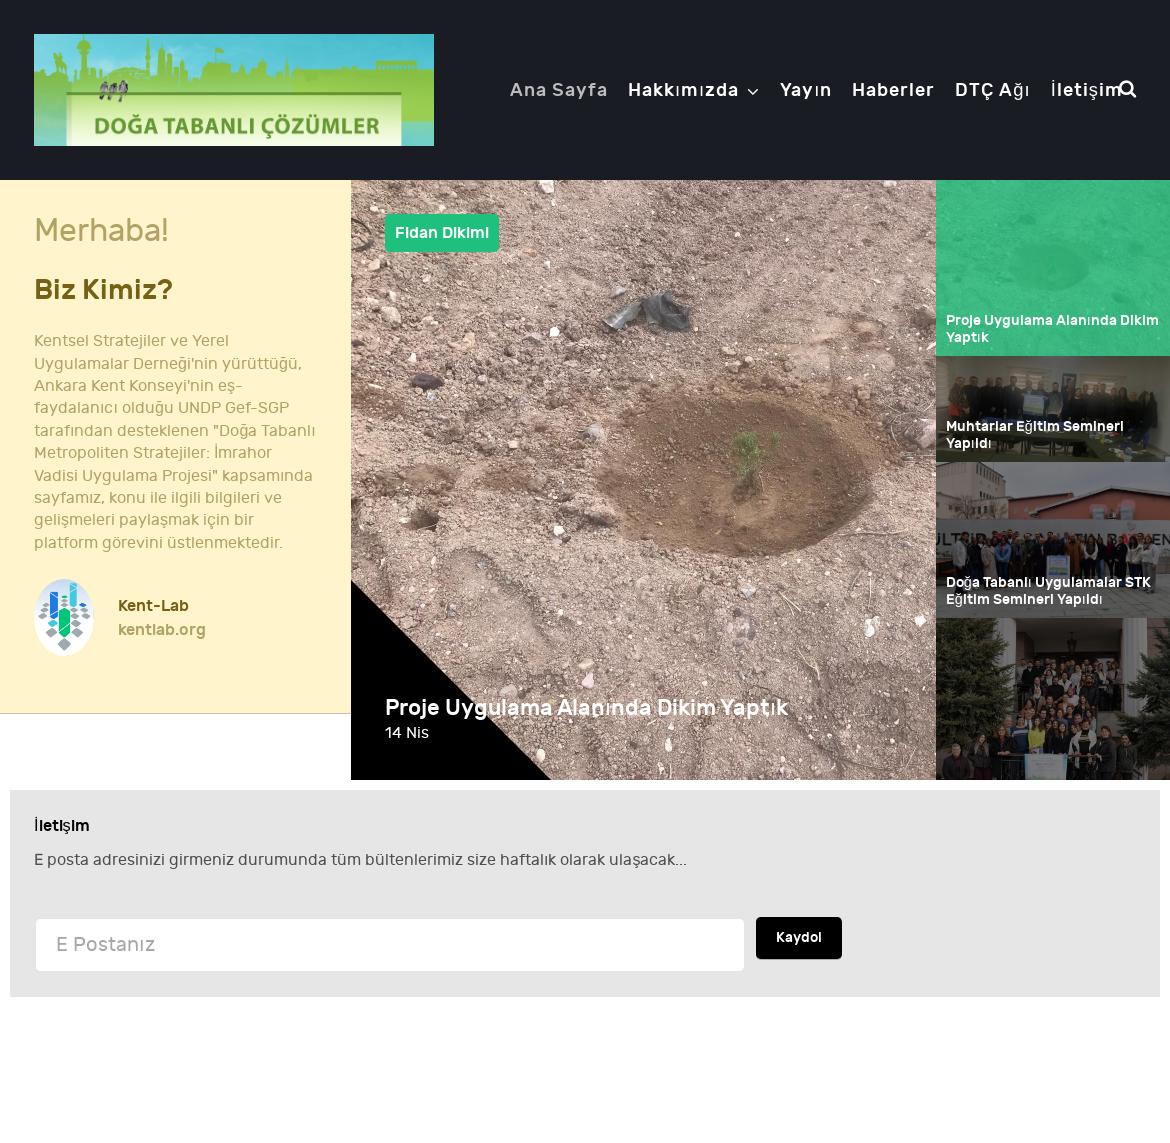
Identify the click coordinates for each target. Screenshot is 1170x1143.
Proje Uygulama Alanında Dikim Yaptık (592, 708)
